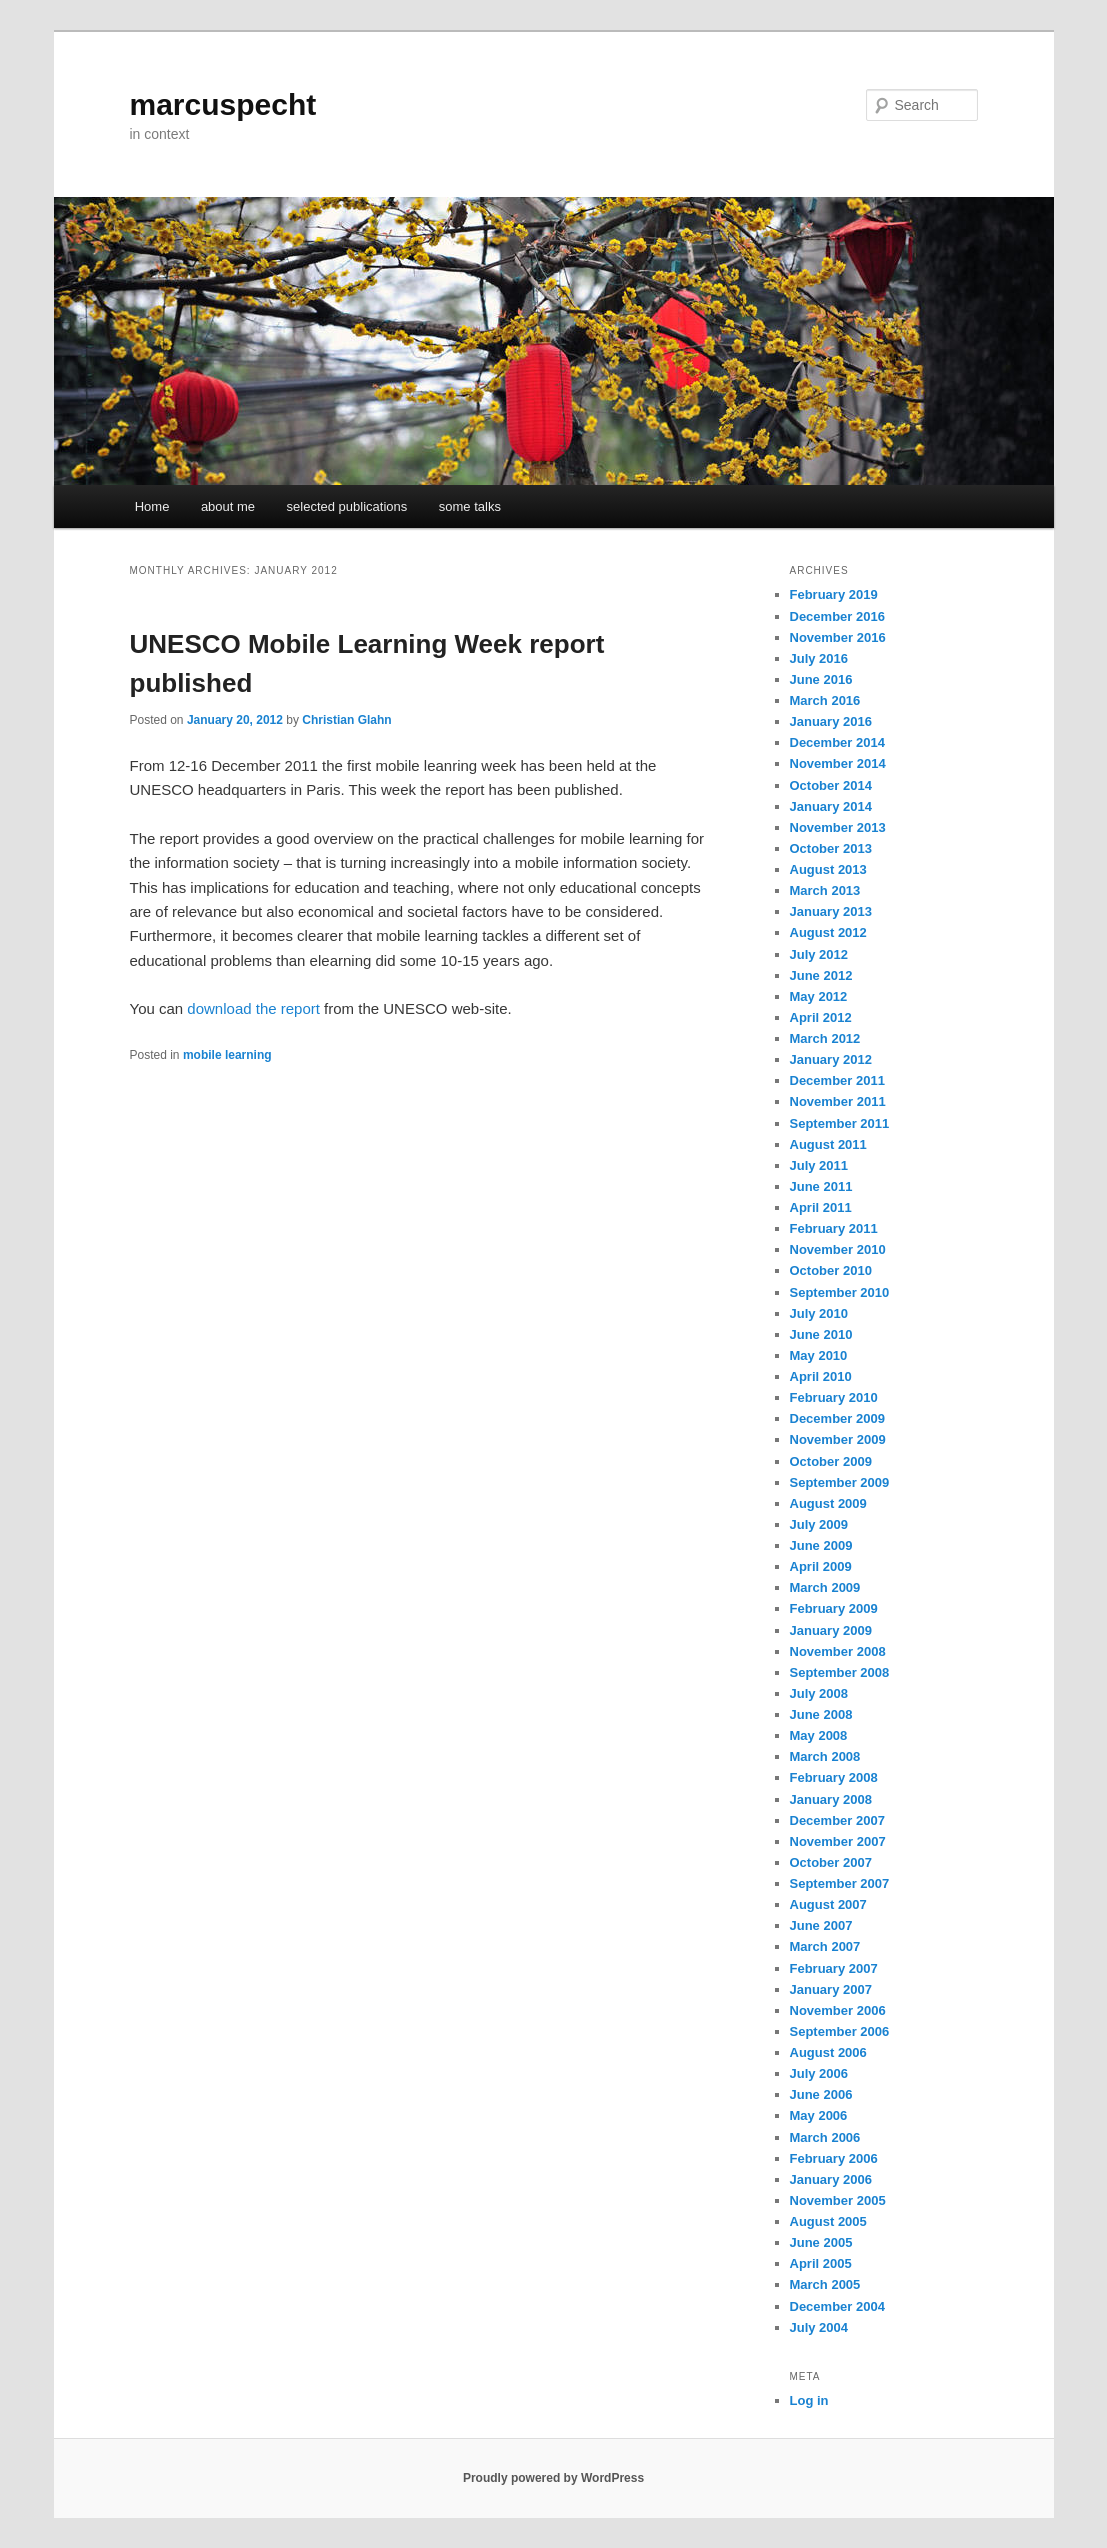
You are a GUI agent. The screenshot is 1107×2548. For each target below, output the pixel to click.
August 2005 (828, 2221)
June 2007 (821, 1925)
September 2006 (840, 2031)
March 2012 (825, 1038)
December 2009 (837, 1418)
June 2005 (821, 2242)
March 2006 (825, 2137)
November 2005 (838, 2200)
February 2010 (834, 1397)
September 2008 (840, 1672)
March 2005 (825, 2284)
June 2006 (821, 2094)
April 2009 (821, 1566)
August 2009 (828, 1503)
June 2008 (821, 1714)
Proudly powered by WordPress (553, 2478)
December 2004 (837, 2306)
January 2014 (831, 806)
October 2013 (831, 848)
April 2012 (821, 1017)
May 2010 (819, 1355)
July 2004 (819, 2327)
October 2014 (831, 785)
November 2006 (838, 2010)
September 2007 (840, 1883)
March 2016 (825, 700)
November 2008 (838, 1651)
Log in (809, 2400)
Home (152, 506)
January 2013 (831, 911)
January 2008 (831, 1799)
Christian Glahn (346, 720)
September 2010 (840, 1292)
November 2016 (838, 637)
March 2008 (825, 1756)
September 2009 (840, 1482)
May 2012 (819, 996)
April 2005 (821, 2263)
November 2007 (838, 1841)
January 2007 (831, 1989)
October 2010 (831, 1270)
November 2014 (838, 763)
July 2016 (819, 658)
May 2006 (819, 2115)
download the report (253, 1008)
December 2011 (837, 1080)
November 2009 (838, 1439)
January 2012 (831, 1059)
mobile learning (227, 1055)
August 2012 (828, 932)
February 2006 (834, 2158)
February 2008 (834, 1777)
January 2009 (831, 1630)
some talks (470, 506)
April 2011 (821, 1207)
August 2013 (828, 869)
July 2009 (819, 1524)
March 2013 (825, 890)
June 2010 (821, 1334)
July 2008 (819, 1693)
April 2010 (821, 1376)
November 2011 (838, 1101)
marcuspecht (223, 104)
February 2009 (834, 1608)
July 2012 (819, 954)
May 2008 (819, 1735)
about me (228, 506)
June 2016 (821, 679)
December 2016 (837, 616)
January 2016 (831, 721)
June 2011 (821, 1186)
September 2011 (840, 1123)
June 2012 (821, 975)
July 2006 (819, 2073)
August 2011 (828, 1144)
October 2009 (831, 1461)
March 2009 (825, 1587)
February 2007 (834, 1968)
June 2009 (821, 1545)
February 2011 (834, 1228)
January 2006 (831, 2179)
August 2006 (828, 2052)
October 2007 (831, 1862)
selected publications (347, 506)
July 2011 (819, 1165)
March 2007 (825, 1946)
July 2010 (819, 1313)
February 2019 (834, 594)
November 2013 (838, 827)
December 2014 (837, 742)
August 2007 (828, 1904)
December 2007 (837, 1820)
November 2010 (838, 1249)
